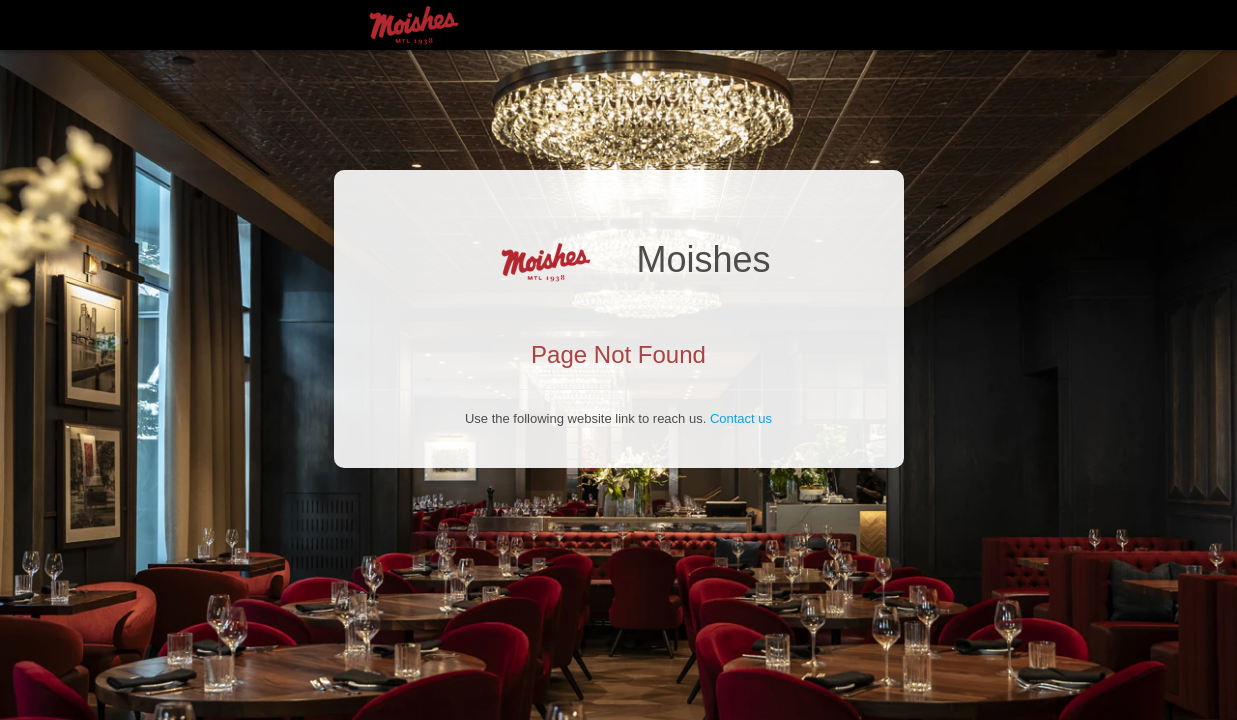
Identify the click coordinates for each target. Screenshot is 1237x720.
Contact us (741, 418)
